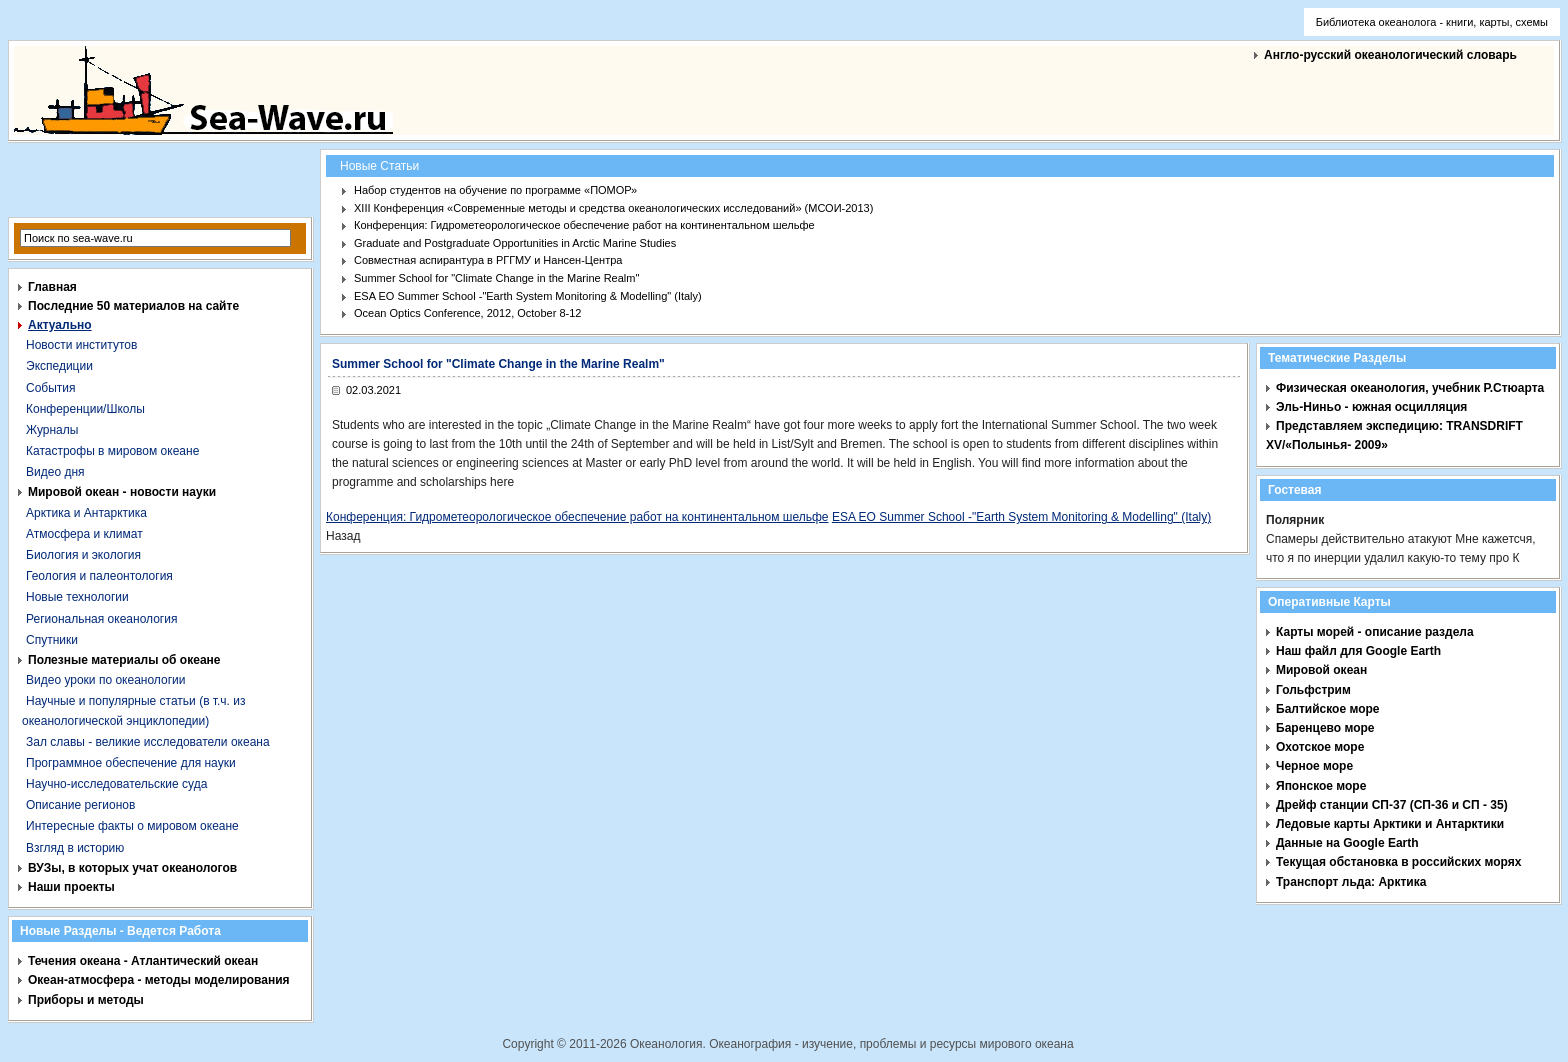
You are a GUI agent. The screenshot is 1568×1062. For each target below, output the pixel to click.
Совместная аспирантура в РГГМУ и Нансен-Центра (488, 260)
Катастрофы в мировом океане (112, 451)
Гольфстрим (1313, 690)
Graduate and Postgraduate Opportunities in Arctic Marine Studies (515, 243)
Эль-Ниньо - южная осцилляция (1371, 407)
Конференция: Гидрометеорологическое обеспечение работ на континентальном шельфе (584, 225)
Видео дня (55, 472)
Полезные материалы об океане (124, 660)
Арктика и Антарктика (86, 513)
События (51, 388)
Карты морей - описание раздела (1375, 632)
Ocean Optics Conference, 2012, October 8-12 (467, 313)
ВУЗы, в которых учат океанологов (132, 868)
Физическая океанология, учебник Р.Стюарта (1410, 388)
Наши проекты (71, 887)
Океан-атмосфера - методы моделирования (159, 980)
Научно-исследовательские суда (116, 784)
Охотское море (1320, 747)
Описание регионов (80, 805)
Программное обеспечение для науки (131, 763)
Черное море (1314, 766)
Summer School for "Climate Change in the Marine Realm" (496, 278)
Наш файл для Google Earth (1358, 651)
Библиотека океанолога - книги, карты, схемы (1432, 22)
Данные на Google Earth (1347, 843)
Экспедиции (59, 366)
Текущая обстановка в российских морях (1398, 862)
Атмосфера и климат (84, 534)
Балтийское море (1327, 709)
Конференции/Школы (85, 409)
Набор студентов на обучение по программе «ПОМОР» (495, 190)
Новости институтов (81, 345)
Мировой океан (1321, 670)
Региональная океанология (101, 619)
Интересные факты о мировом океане (132, 826)
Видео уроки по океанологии (105, 680)
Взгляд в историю (75, 848)
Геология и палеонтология (99, 576)
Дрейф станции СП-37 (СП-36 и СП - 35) (1392, 805)
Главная (52, 287)
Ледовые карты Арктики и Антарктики (1390, 824)
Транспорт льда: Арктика (1351, 882)
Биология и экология (83, 555)
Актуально (60, 325)
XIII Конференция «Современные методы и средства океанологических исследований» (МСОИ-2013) (613, 208)
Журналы (52, 430)
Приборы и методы (86, 1000)
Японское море (1321, 786)
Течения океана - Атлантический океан (143, 961)
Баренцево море (1325, 728)
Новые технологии (77, 597)
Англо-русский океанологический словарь (1390, 55)
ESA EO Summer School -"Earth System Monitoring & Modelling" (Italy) (528, 296)
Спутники (52, 640)
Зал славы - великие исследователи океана (148, 742)
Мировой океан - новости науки (122, 492)
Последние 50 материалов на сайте (133, 306)
